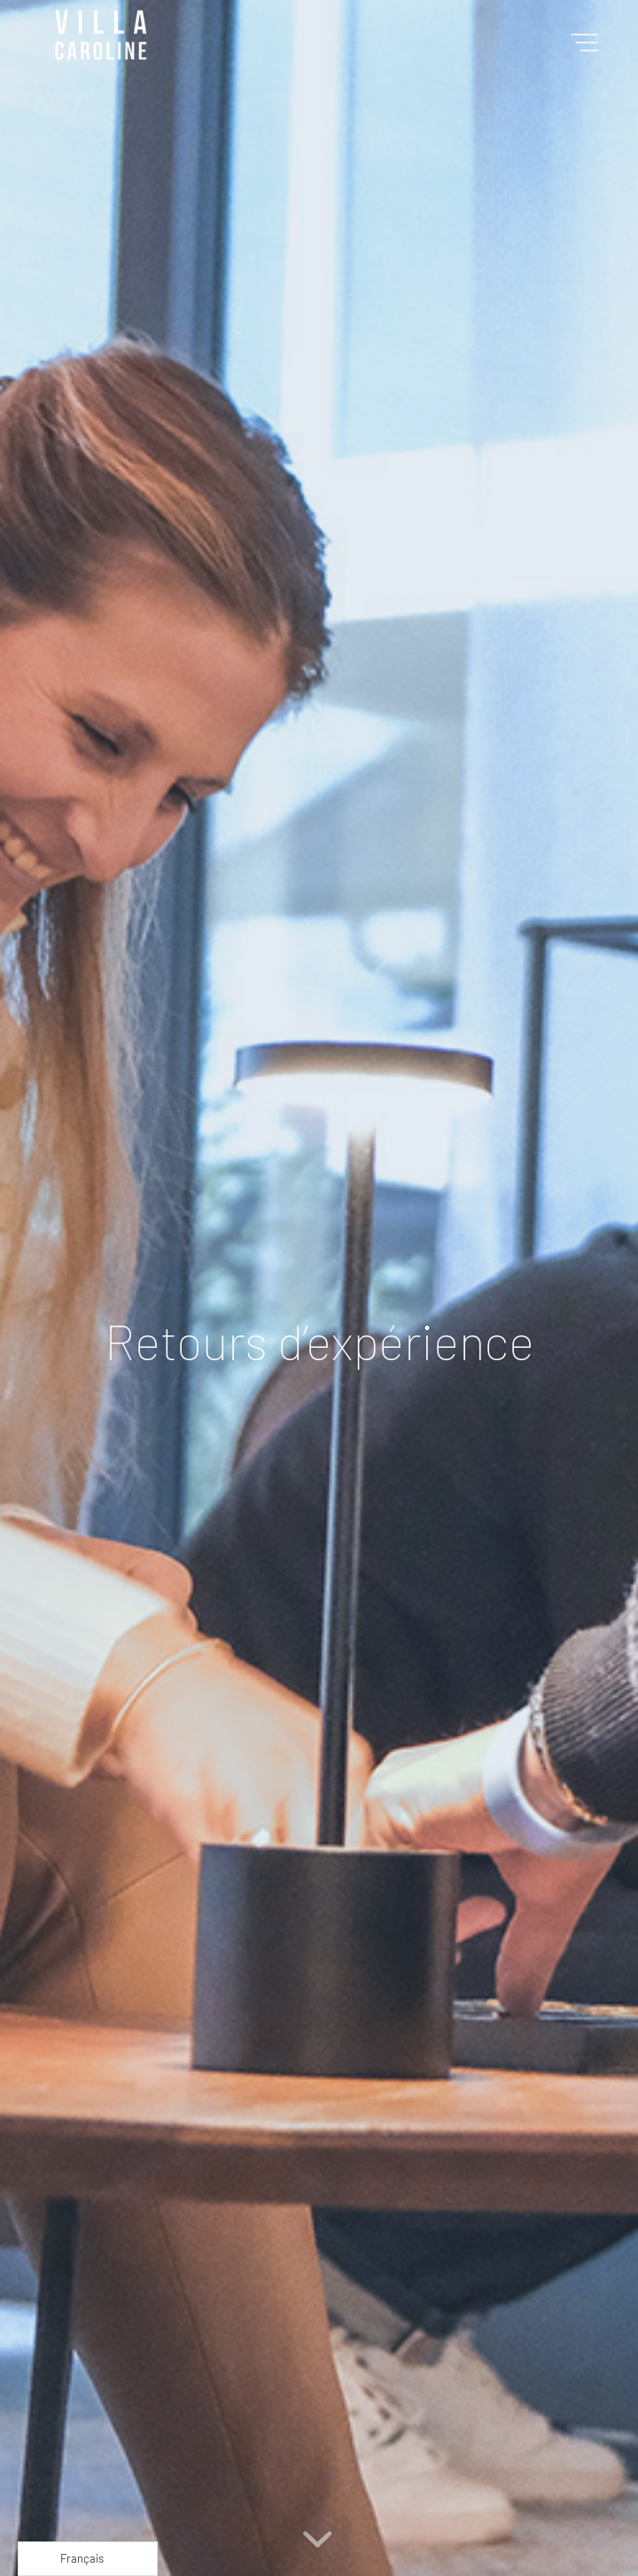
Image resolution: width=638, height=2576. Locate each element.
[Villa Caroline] (265, 35)
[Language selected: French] (88, 2558)
